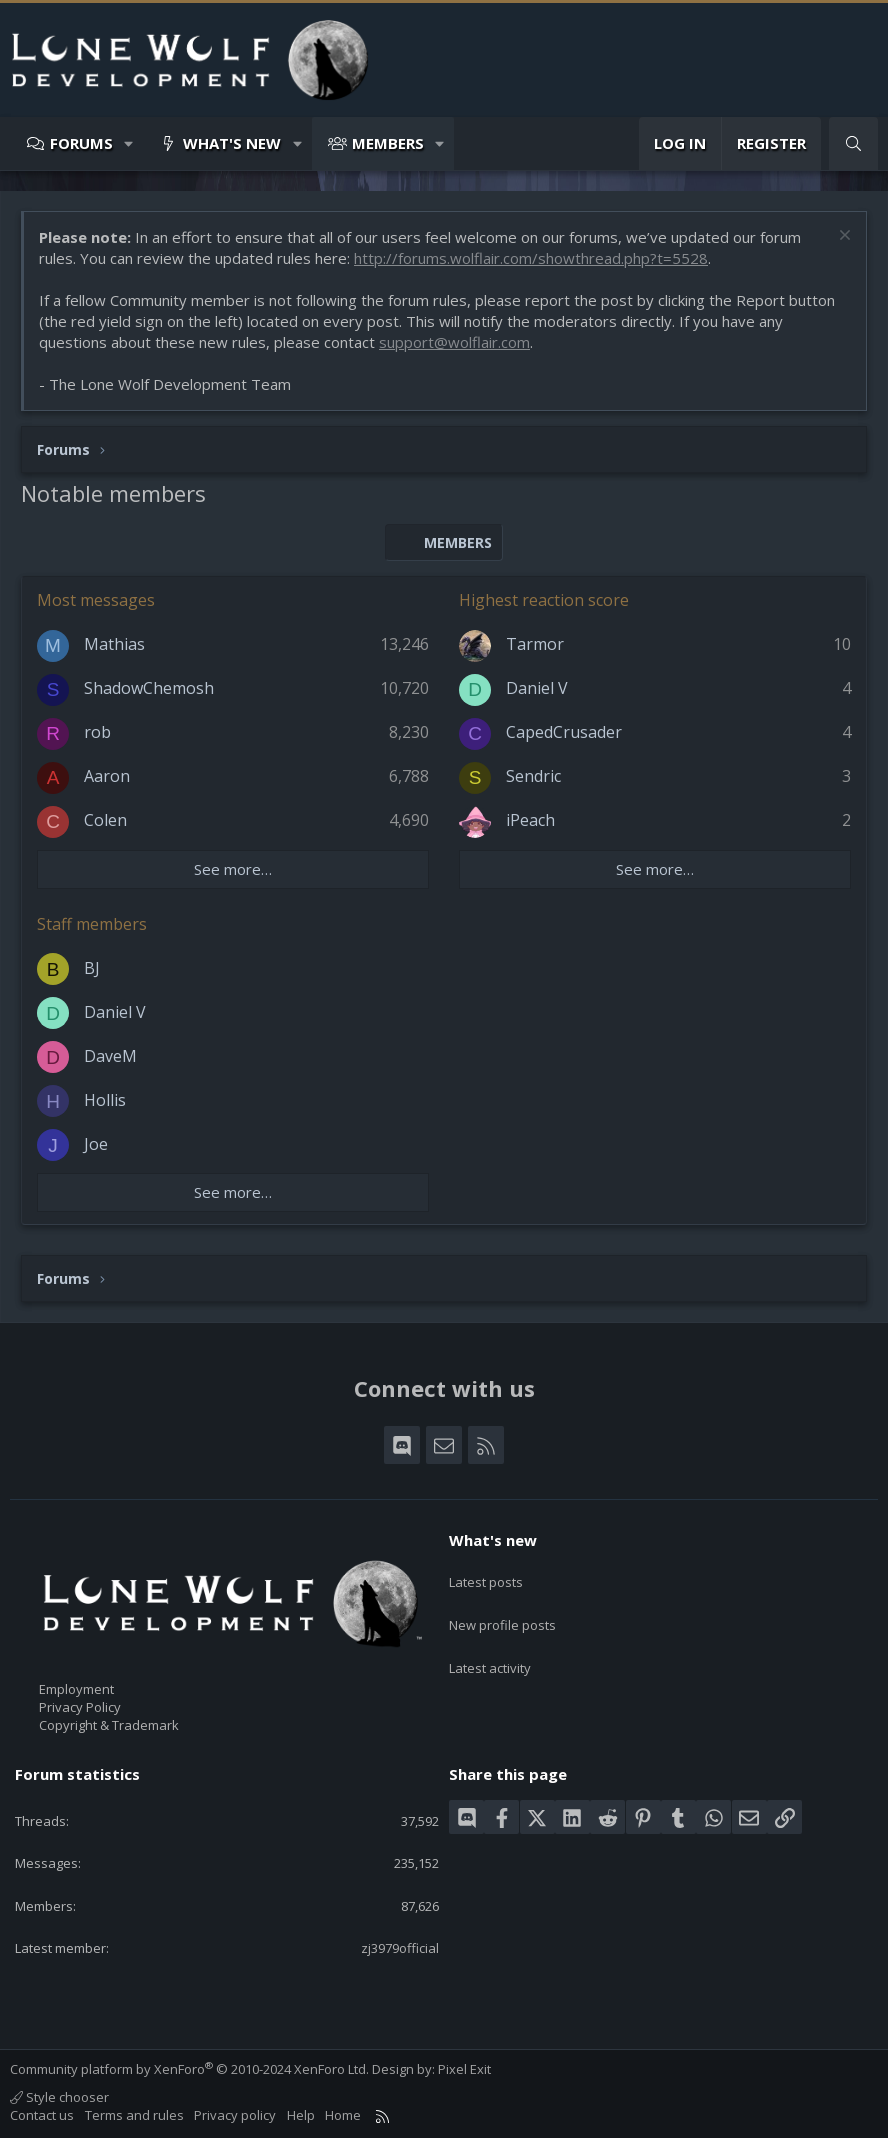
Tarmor (535, 644)
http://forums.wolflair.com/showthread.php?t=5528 (531, 258)
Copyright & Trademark (109, 1725)
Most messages (96, 600)
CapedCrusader (564, 732)
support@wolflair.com (454, 342)
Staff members (92, 924)
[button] (129, 143)
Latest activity (490, 1647)
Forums (81, 143)
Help (301, 2115)
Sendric (533, 776)
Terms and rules (134, 2115)
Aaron (107, 776)
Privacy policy (235, 2115)
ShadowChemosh (149, 688)
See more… (233, 869)
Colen (105, 820)
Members (388, 143)
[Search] (853, 143)
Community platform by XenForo (189, 2069)
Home (343, 2115)
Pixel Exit (464, 2069)
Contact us (42, 2115)
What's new (232, 143)
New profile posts (502, 1611)
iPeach (530, 820)
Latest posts (486, 1575)
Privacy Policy (80, 1707)
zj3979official (400, 1948)
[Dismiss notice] (842, 237)
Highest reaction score (544, 600)
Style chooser (59, 2097)
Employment (76, 1689)
